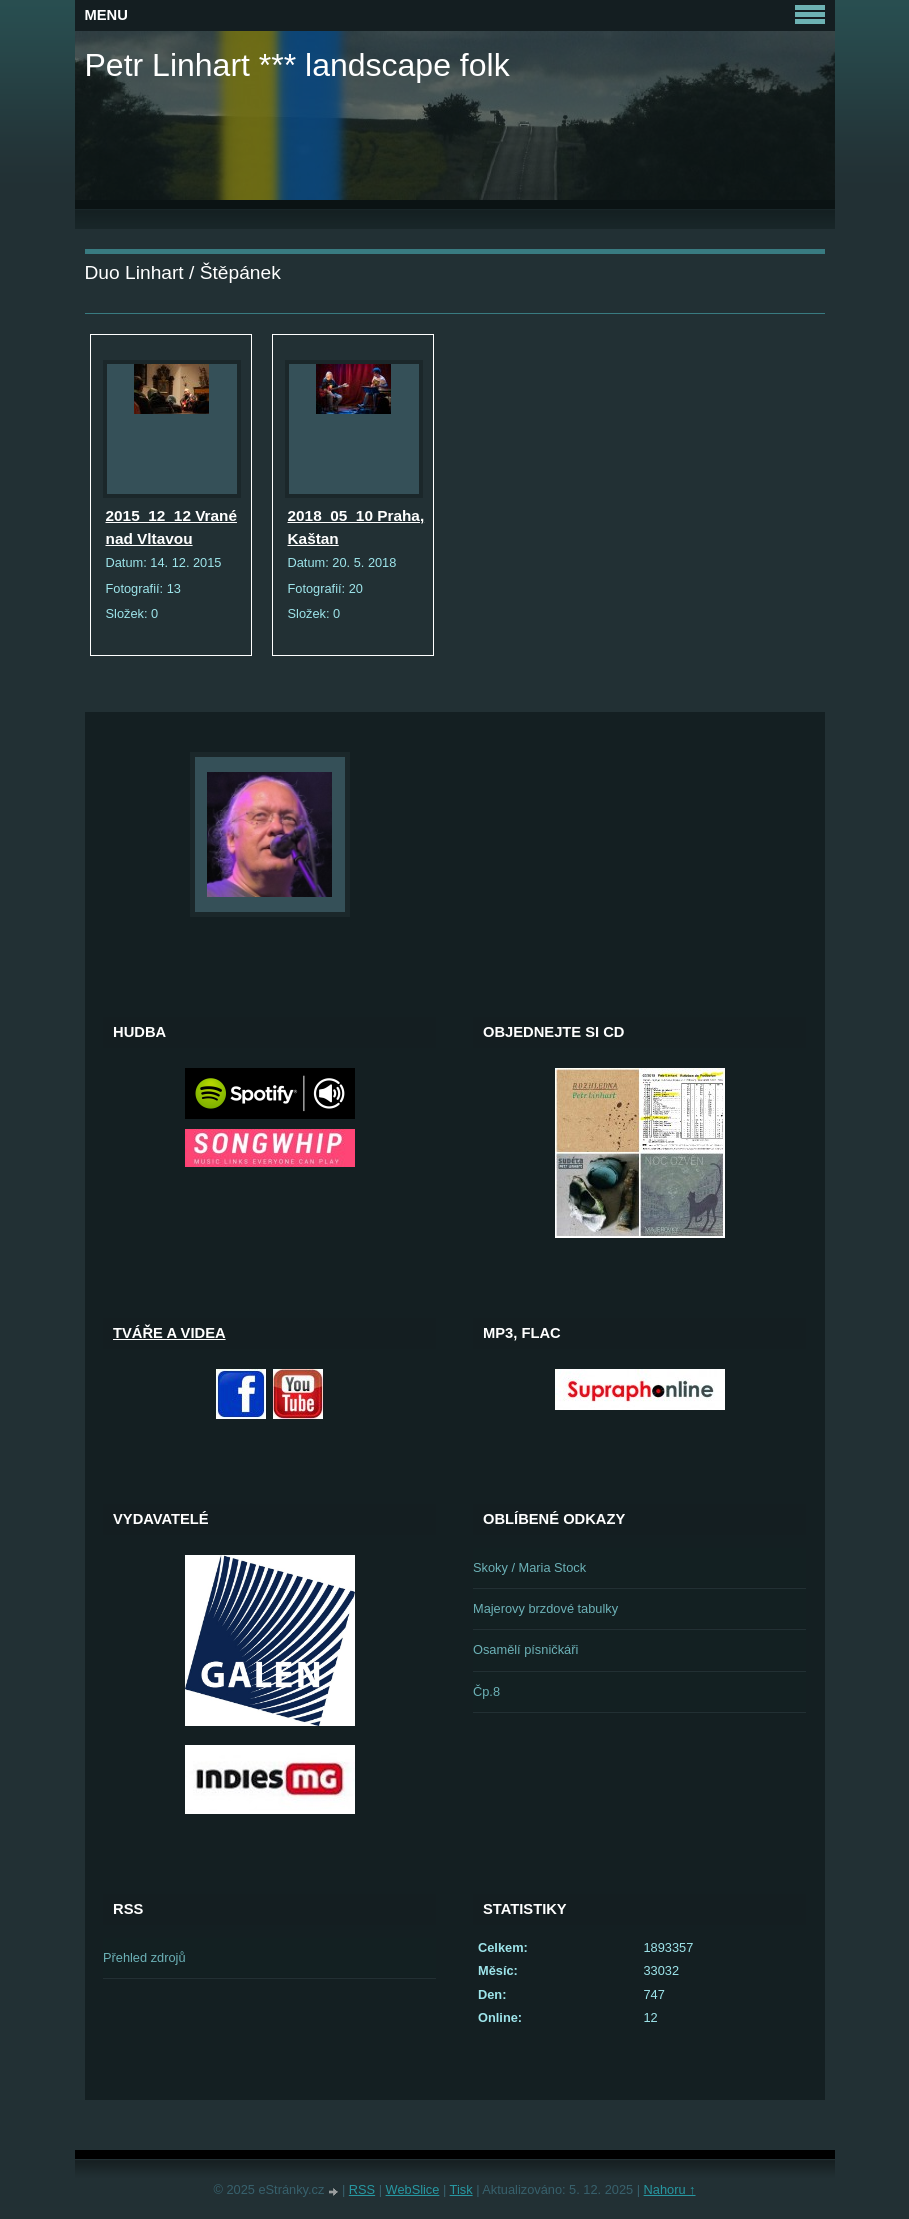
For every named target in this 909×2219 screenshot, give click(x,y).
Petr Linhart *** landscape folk (297, 65)
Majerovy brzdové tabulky (545, 1608)
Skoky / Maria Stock (529, 1567)
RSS (362, 2189)
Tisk (461, 2189)
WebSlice (413, 2189)
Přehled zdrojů (144, 1957)
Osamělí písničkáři (525, 1649)
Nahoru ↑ (670, 2189)
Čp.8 (486, 1691)
